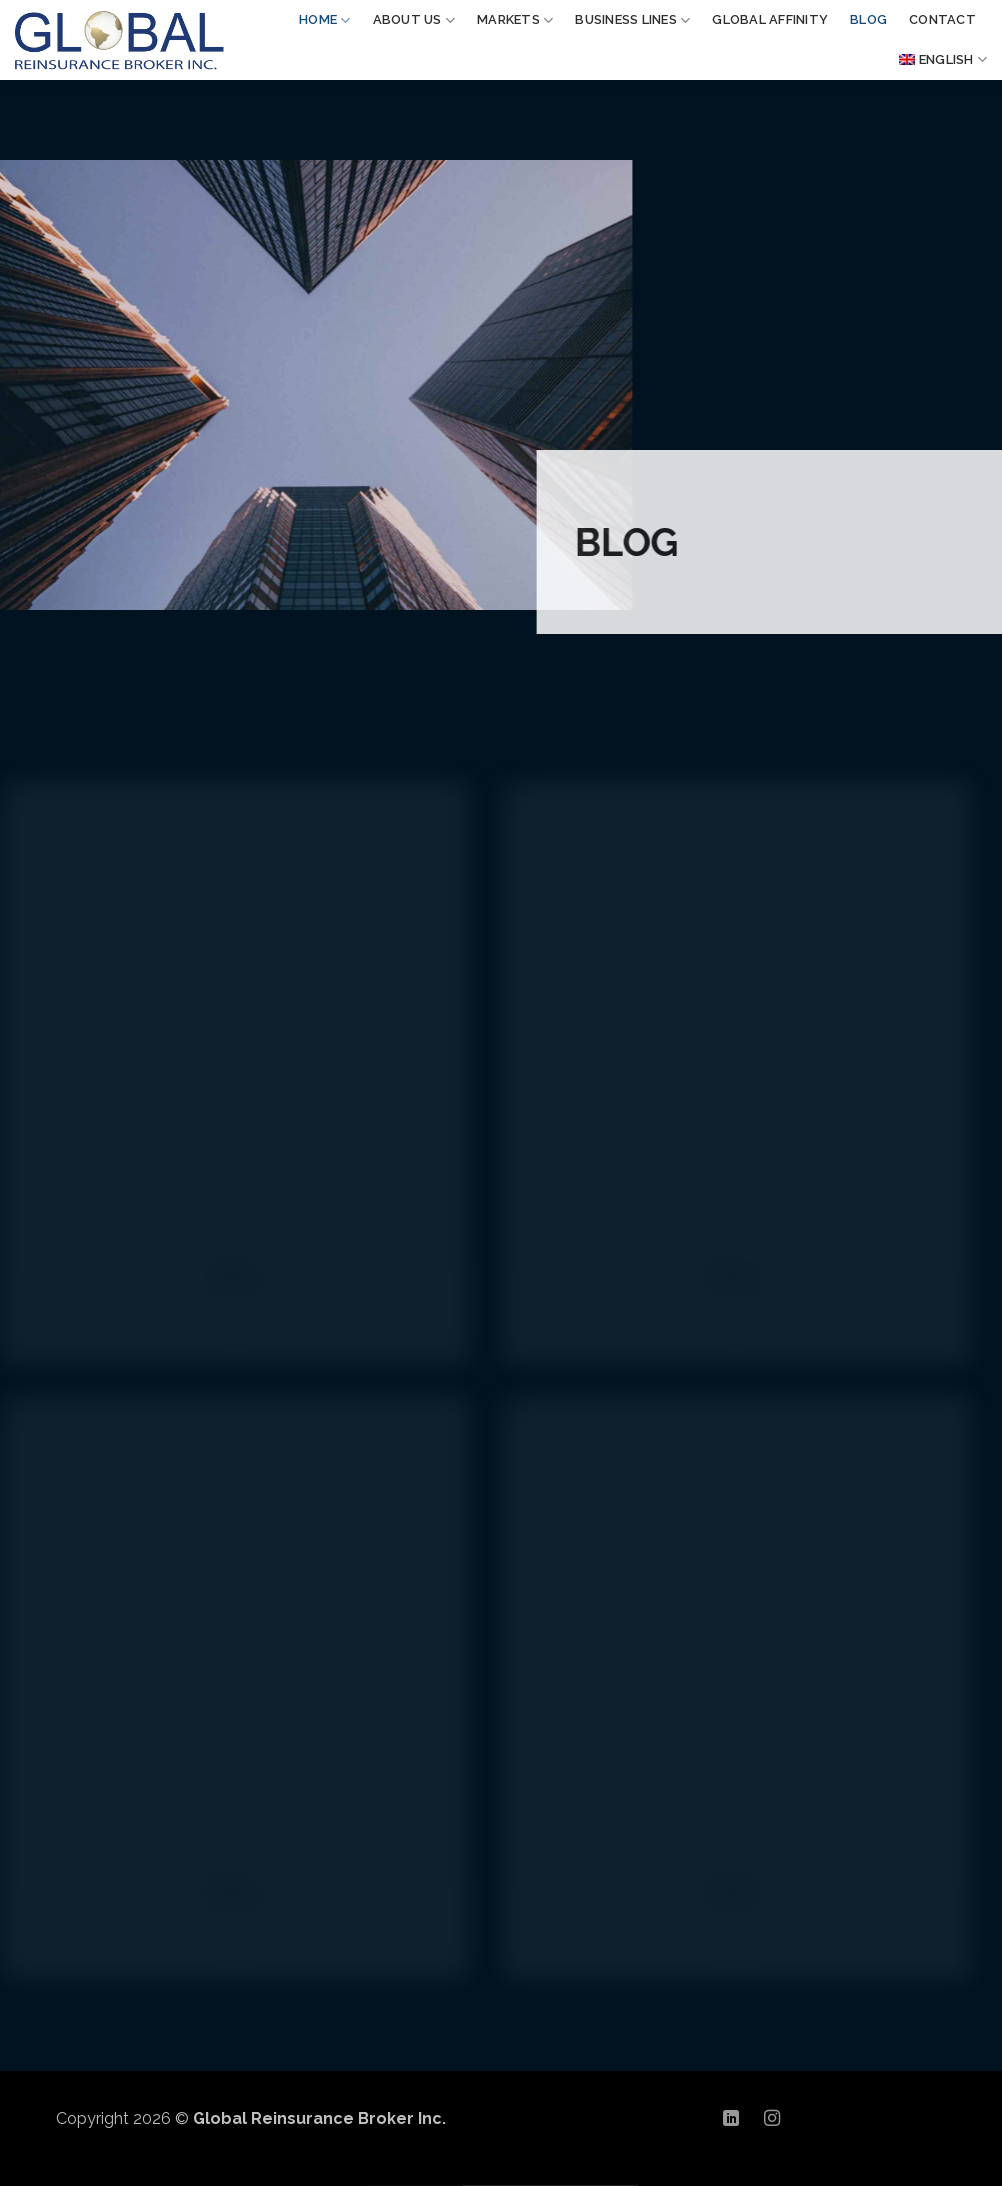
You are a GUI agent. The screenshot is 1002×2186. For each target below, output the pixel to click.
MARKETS (515, 20)
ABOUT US (414, 20)
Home (324, 20)
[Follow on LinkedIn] (730, 2119)
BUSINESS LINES (632, 20)
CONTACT (942, 19)
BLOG (868, 19)
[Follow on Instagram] (772, 2119)
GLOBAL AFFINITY (770, 19)
